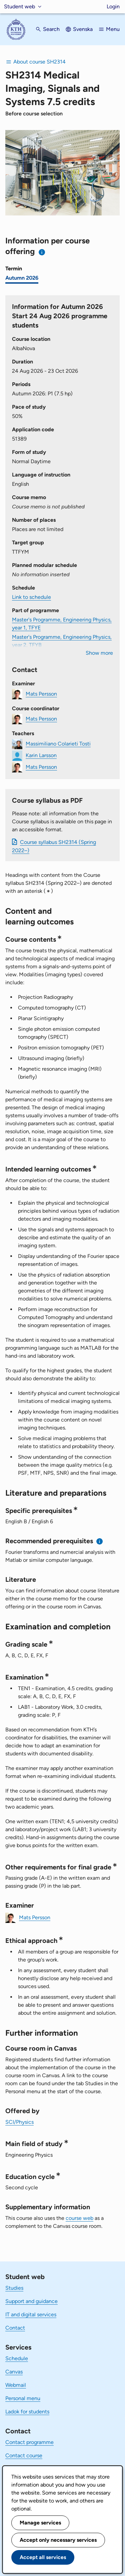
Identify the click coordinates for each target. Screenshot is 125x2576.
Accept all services (43, 2557)
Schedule (16, 2358)
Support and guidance (31, 2301)
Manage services (40, 2522)
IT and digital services (30, 2314)
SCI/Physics (19, 2122)
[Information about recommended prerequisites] (99, 1541)
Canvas (14, 2372)
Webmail (15, 2385)
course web (79, 2218)
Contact (15, 2328)
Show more (99, 653)
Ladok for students (27, 2411)
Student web (19, 6)
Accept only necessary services (58, 2540)
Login (113, 6)
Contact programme (29, 2442)
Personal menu (22, 2398)
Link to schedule (31, 597)
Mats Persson (41, 694)
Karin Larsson (41, 755)
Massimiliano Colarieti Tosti (58, 744)
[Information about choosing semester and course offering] (42, 252)
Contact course (23, 2455)
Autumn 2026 (21, 278)
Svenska (83, 29)
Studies (14, 2288)
